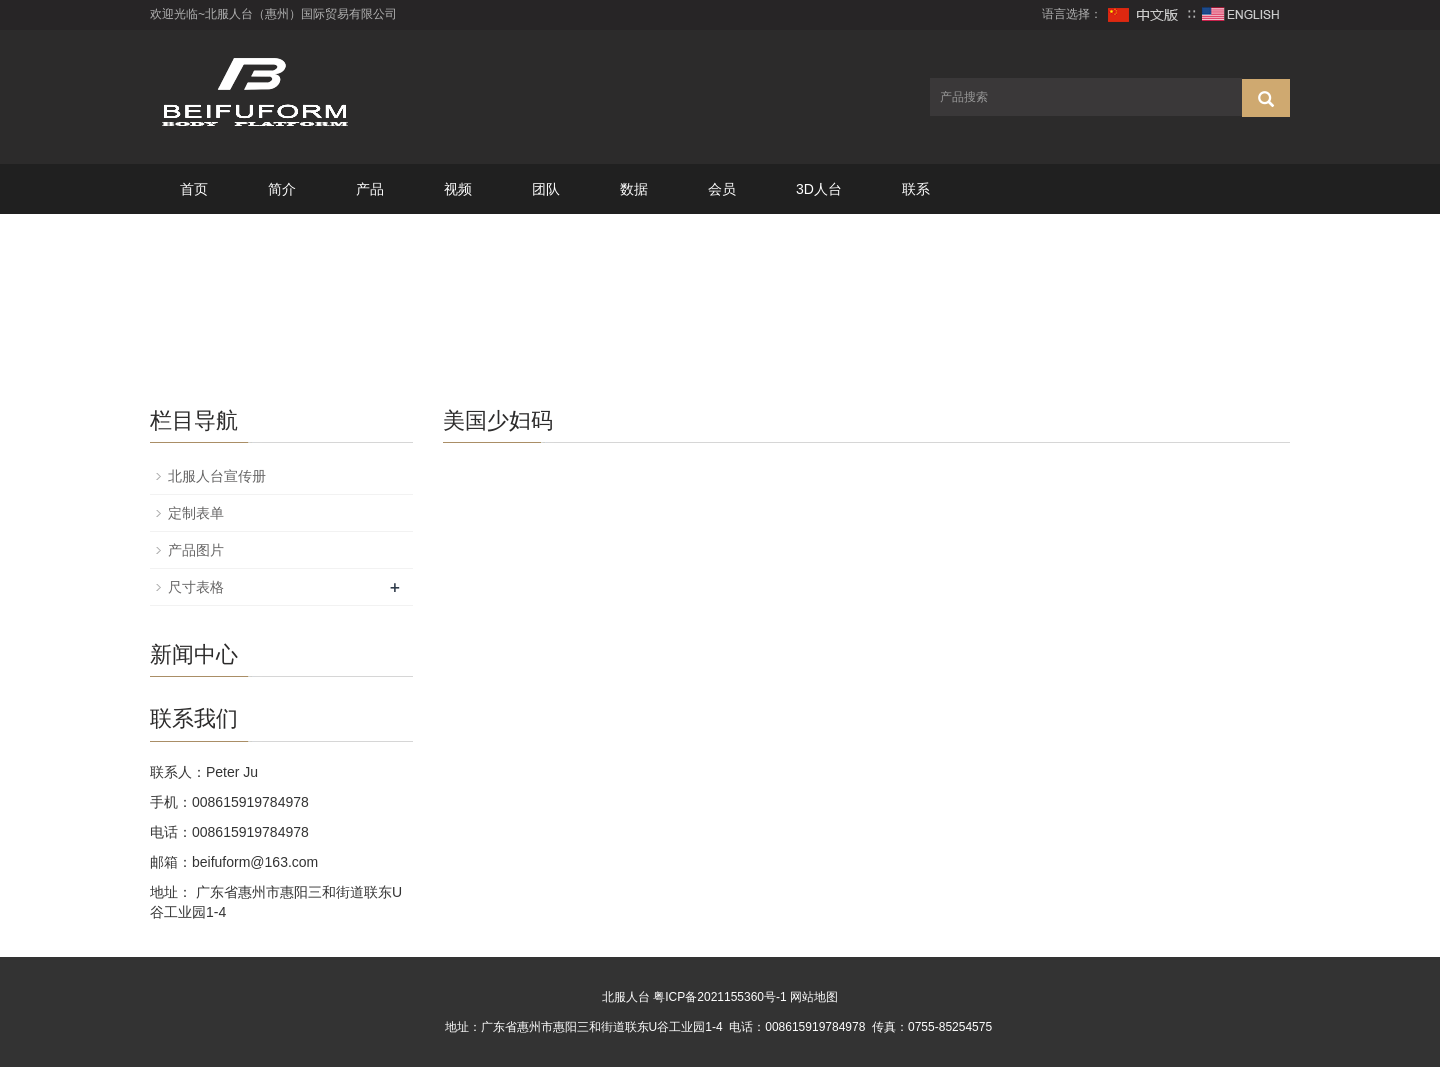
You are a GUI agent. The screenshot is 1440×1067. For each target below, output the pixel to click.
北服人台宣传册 (217, 476)
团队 (546, 189)
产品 (370, 189)
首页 (194, 189)
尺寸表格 (196, 587)
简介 (282, 189)
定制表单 (196, 513)
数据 (634, 189)
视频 (458, 189)
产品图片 (196, 550)
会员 (722, 189)
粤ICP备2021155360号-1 (719, 997)
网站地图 (814, 997)
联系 (916, 189)
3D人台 (819, 189)
